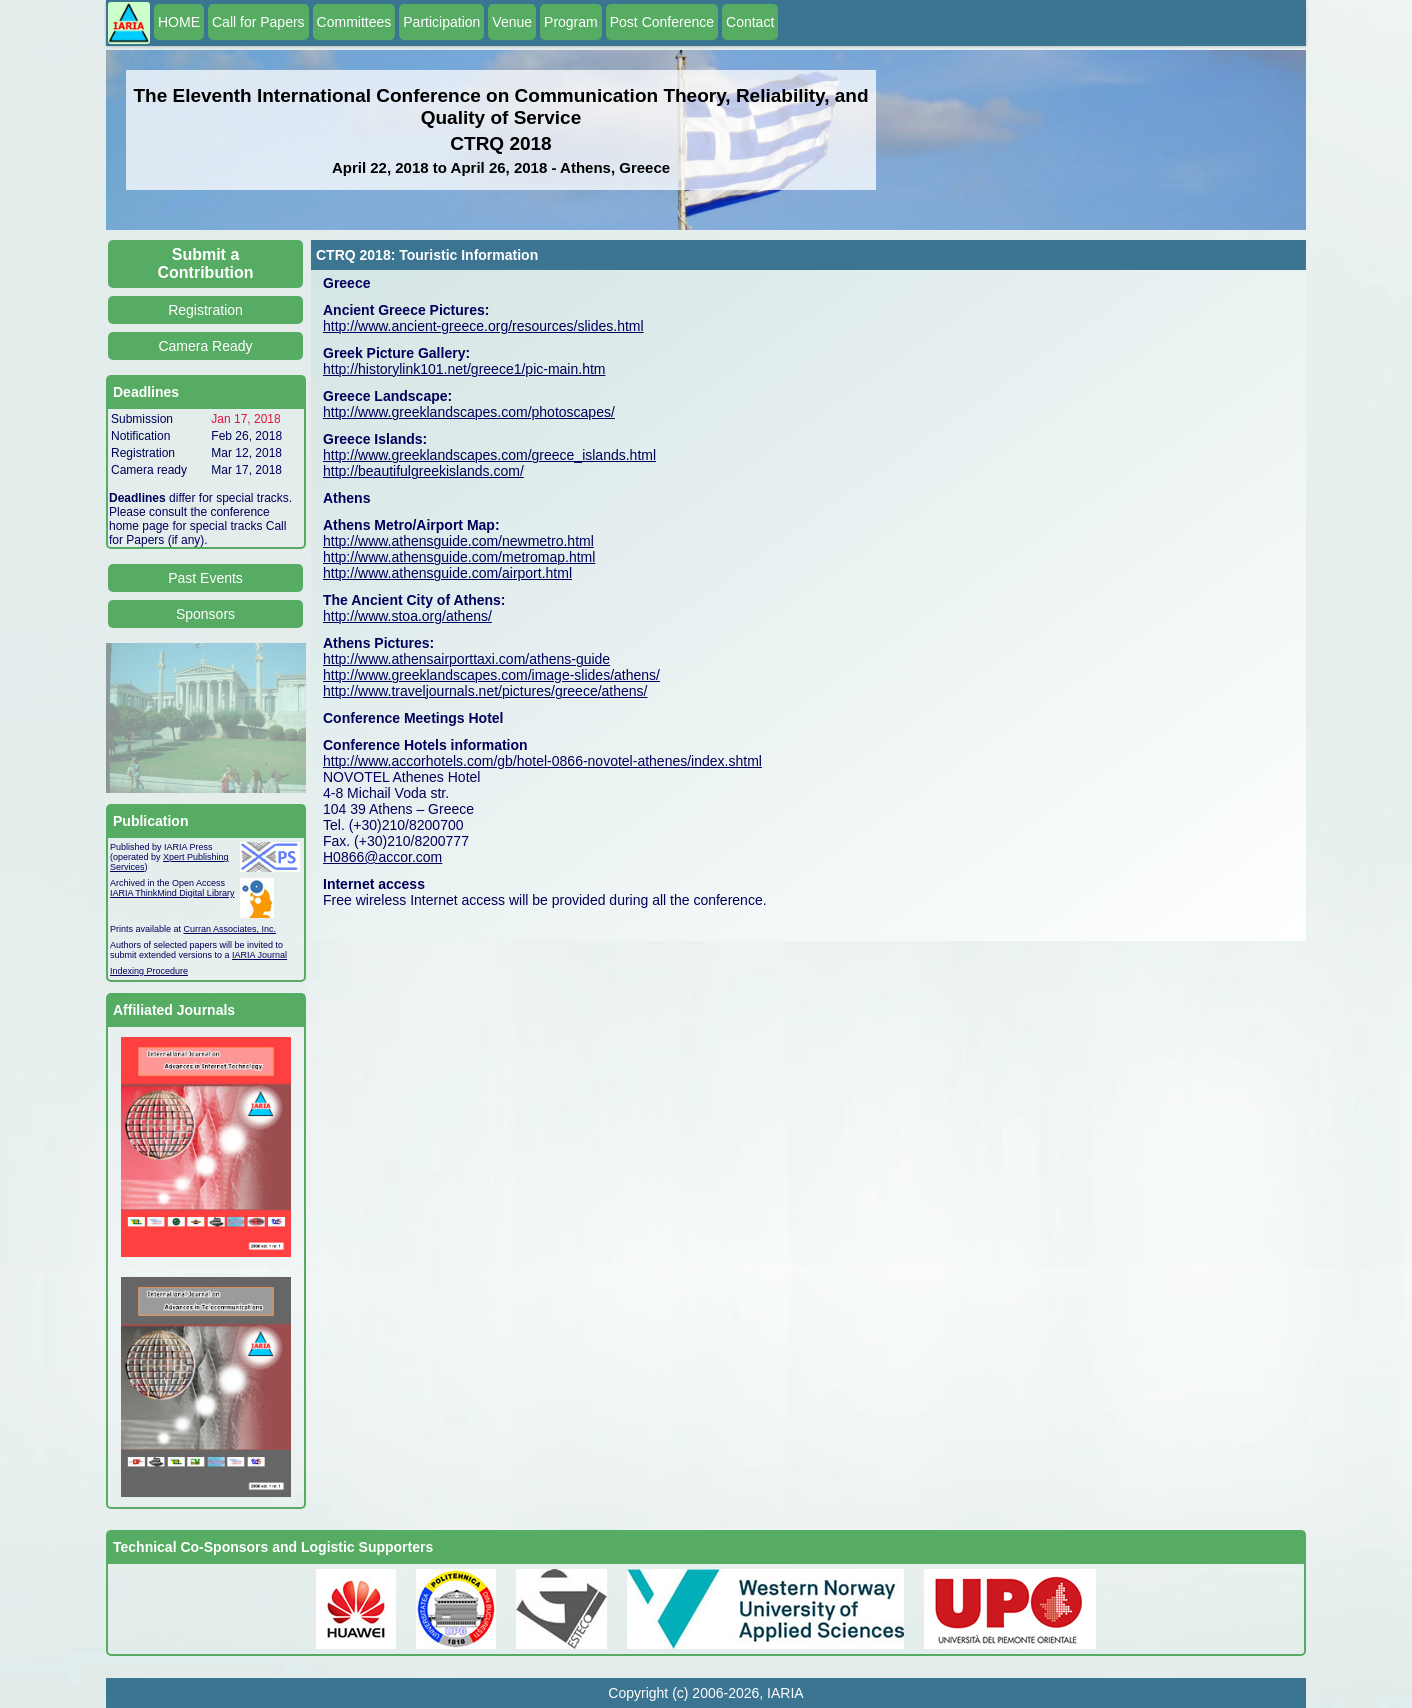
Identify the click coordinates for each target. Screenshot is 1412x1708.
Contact (750, 22)
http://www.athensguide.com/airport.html (447, 573)
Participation (441, 22)
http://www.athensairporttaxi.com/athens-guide (466, 659)
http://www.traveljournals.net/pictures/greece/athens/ (485, 691)
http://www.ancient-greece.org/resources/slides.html (483, 326)
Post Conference (662, 22)
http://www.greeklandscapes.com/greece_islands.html (489, 455)
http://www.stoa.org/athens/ (407, 616)
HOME (179, 22)
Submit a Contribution (206, 263)
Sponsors (205, 614)
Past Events (205, 578)
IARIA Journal (259, 955)
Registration (205, 310)
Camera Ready (205, 346)
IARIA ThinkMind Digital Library (172, 893)
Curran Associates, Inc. (230, 929)
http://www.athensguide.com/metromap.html (459, 557)
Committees (354, 22)
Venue (512, 22)
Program (571, 22)
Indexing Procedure (149, 971)
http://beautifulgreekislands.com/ (423, 471)
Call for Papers (258, 22)
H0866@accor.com (382, 857)
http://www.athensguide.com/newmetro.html (458, 541)
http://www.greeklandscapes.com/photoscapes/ (469, 412)
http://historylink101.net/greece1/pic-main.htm (464, 369)
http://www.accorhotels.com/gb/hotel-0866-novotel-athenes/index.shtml (542, 761)
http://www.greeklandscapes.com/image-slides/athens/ (491, 675)
